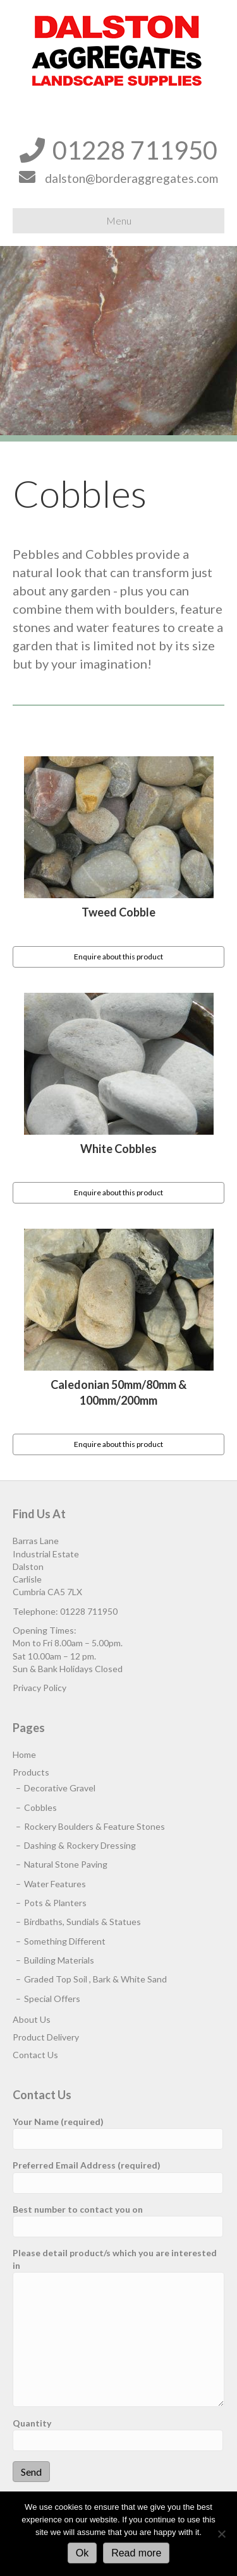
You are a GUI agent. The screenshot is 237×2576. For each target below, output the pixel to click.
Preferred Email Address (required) (118, 2176)
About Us (32, 2019)
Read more (136, 2553)
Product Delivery (46, 2037)
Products (31, 1772)
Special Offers (52, 1998)
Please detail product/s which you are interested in (118, 2327)
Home (24, 1754)
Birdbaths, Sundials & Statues (82, 1921)
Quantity (118, 2434)
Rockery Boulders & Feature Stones (94, 1826)
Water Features (55, 1883)
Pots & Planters (55, 1902)
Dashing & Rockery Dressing (80, 1845)
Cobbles (40, 1807)
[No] (221, 2533)
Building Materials (59, 1960)
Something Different (65, 1941)
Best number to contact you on (118, 2220)
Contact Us (35, 2054)
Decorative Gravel (59, 1788)
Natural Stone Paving (65, 1864)
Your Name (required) (118, 2133)
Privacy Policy (39, 1687)
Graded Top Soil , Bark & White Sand (95, 1979)
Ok (82, 2553)
